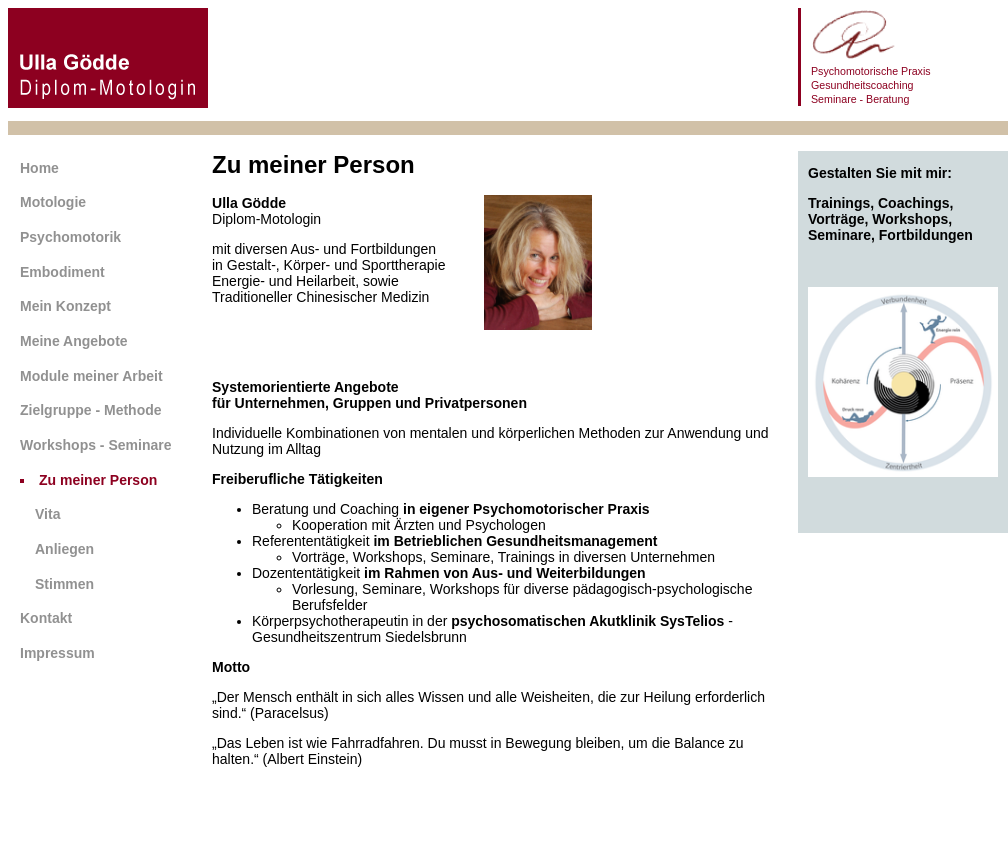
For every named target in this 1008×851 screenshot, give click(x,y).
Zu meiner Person (98, 480)
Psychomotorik (70, 237)
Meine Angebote (74, 341)
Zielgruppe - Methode (91, 410)
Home (39, 168)
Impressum (57, 653)
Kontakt (46, 618)
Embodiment (62, 272)
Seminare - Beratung (860, 99)
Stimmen (64, 584)
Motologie (53, 202)
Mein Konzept (65, 306)
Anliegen (64, 549)
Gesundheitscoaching (862, 85)
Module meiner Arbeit (91, 376)
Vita (47, 514)
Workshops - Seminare (95, 445)
